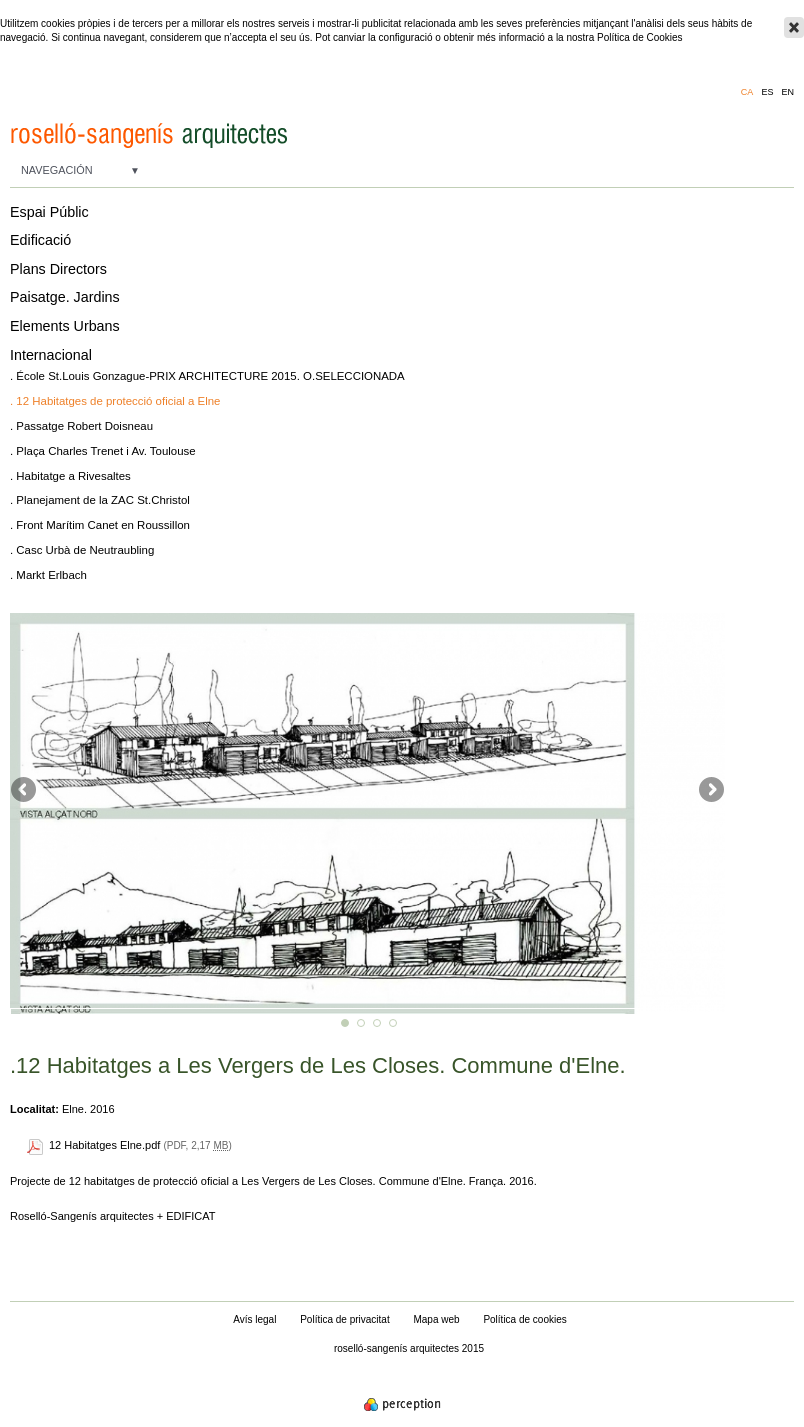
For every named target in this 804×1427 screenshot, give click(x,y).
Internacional (51, 355)
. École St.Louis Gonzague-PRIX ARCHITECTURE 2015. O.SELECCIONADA (207, 376)
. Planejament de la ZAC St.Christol (100, 500)
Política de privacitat (345, 1319)
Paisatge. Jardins (65, 297)
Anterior (25, 791)
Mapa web (436, 1319)
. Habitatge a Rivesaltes (70, 476)
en (787, 92)
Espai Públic (49, 212)
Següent (710, 791)
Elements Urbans (65, 326)
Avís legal (254, 1319)
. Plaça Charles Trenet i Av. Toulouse (103, 451)
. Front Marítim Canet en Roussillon (100, 525)
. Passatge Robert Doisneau (81, 426)
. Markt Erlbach (48, 575)
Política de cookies (524, 1319)
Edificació (40, 240)
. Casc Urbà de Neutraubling (82, 550)
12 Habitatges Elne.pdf (104, 1145)
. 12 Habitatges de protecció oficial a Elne (115, 401)
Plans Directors (58, 269)
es (767, 92)
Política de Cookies (640, 37)
